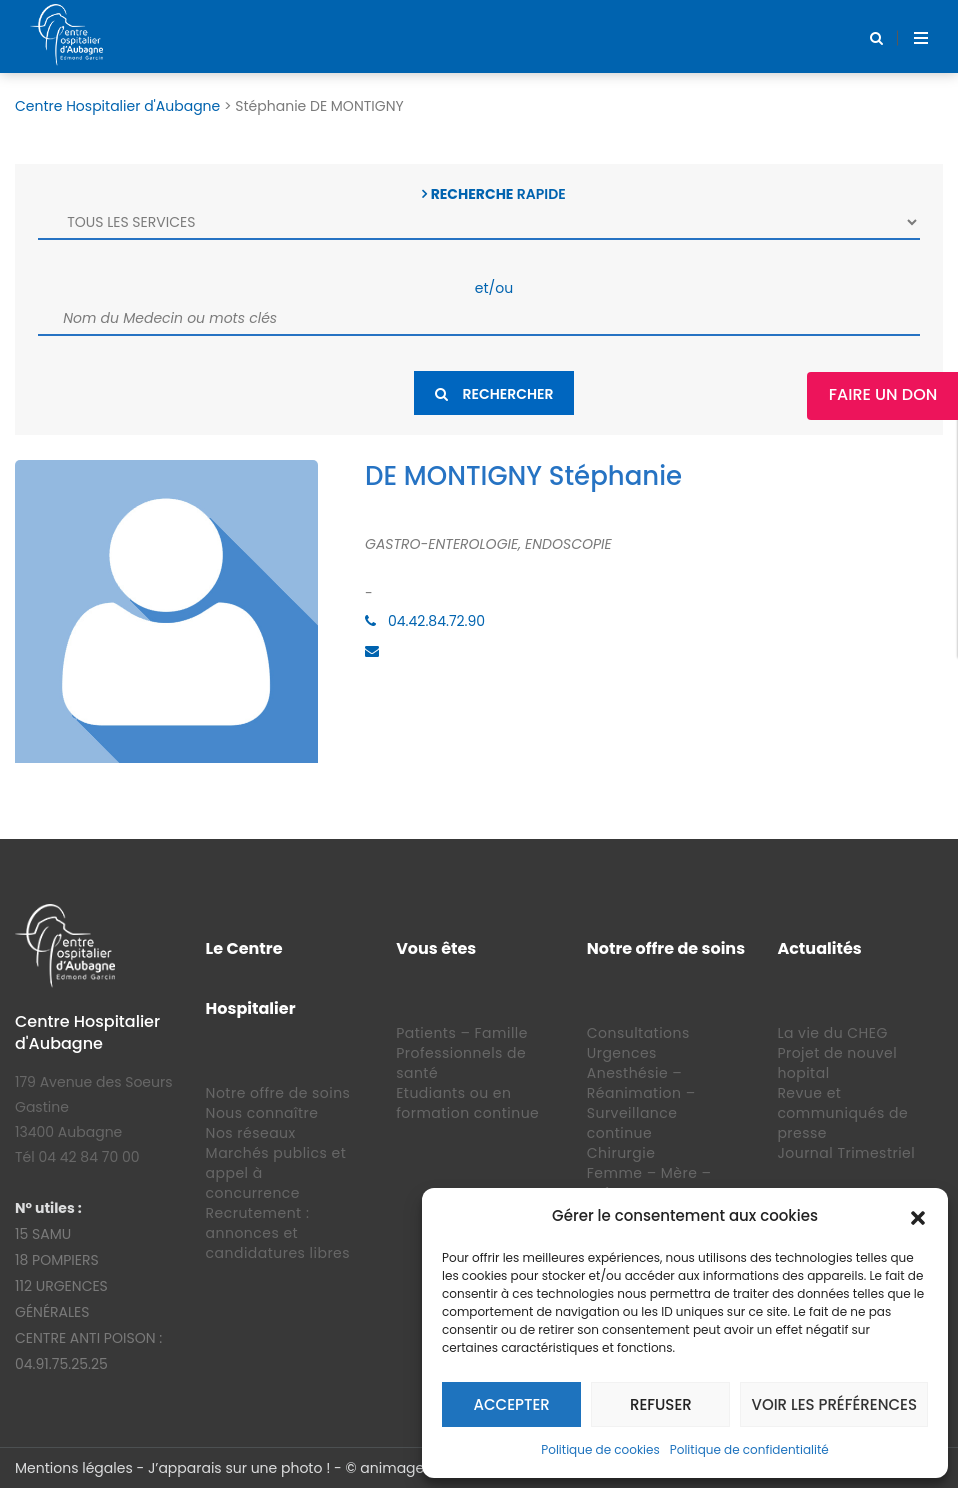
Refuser (661, 1404)
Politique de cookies (600, 1449)
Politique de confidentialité (749, 1449)
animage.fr (398, 1468)
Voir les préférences (834, 1404)
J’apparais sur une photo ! (239, 1468)
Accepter (512, 1404)
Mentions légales (74, 1468)
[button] (918, 1216)
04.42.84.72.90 (436, 621)
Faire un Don (883, 394)
